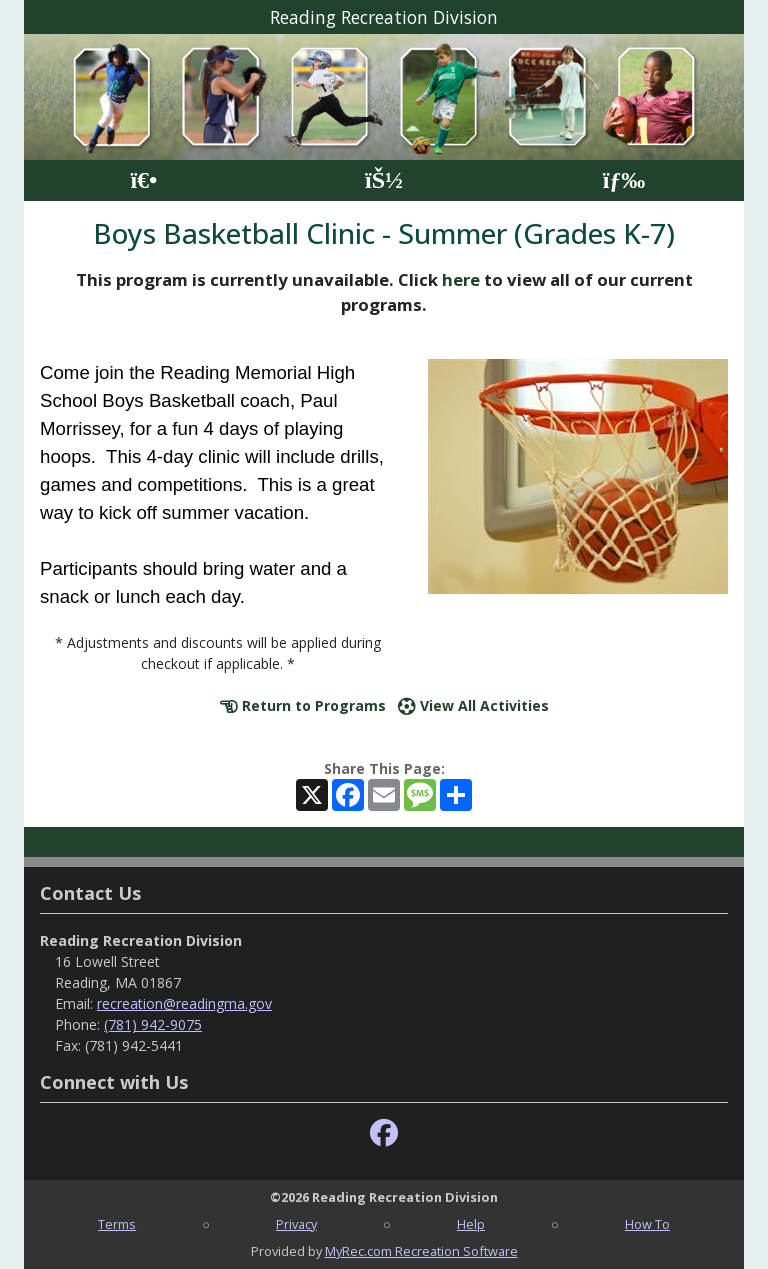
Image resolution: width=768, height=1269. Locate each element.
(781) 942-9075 (153, 1024)
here (461, 279)
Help (471, 1224)
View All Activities (473, 705)
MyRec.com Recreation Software (421, 1251)
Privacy (296, 1224)
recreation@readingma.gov (184, 1003)
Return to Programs (303, 705)
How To (647, 1224)
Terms (117, 1224)
